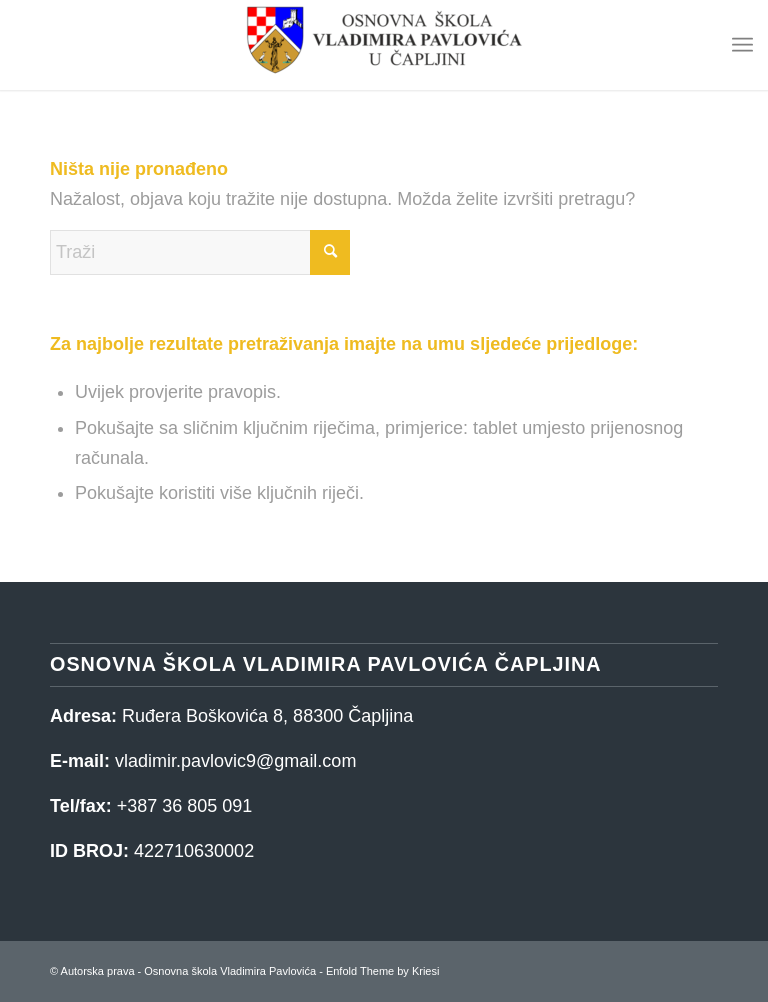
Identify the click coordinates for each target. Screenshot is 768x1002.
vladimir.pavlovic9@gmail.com (235, 761)
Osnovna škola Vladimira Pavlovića (230, 971)
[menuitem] (742, 45)
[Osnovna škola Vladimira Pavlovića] (384, 45)
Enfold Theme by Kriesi (383, 971)
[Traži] (200, 252)
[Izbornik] (742, 45)
